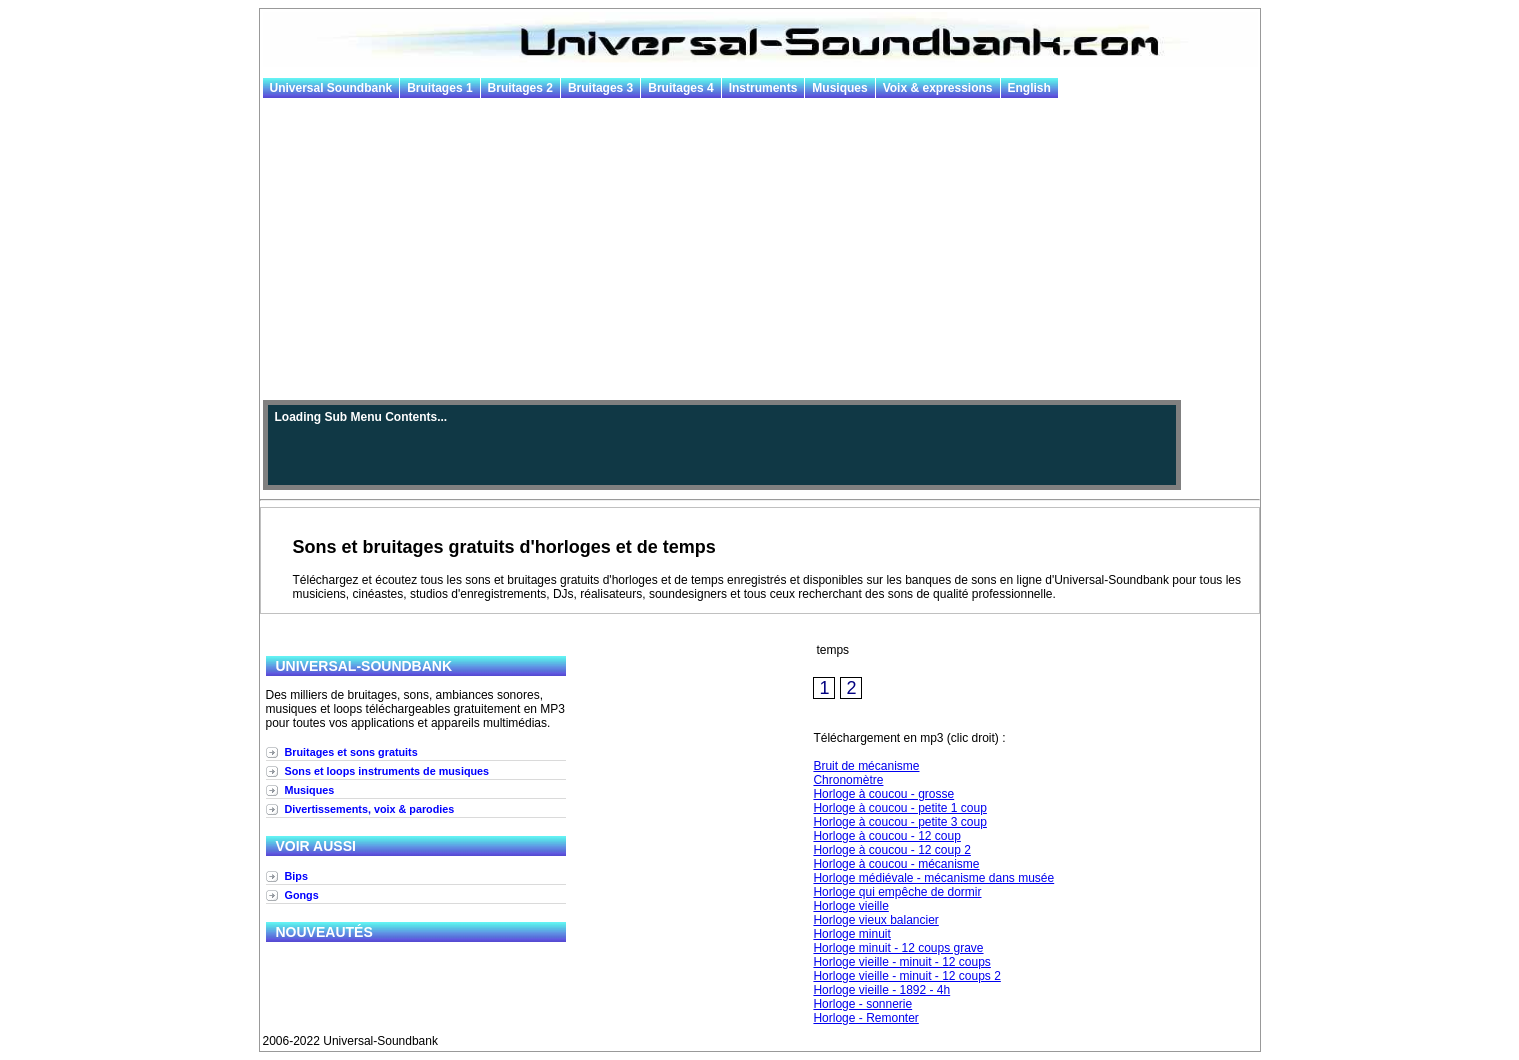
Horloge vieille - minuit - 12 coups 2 (906, 976)
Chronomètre (848, 780)
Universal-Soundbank (364, 666)
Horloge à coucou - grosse (883, 794)
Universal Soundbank (331, 88)
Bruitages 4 (680, 88)
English (1029, 88)
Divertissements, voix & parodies (370, 809)
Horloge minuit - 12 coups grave (898, 948)
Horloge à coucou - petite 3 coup (899, 822)
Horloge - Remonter (865, 1018)
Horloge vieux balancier (875, 920)
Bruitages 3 (600, 88)
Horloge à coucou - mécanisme (896, 864)
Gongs (302, 895)
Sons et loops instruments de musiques (387, 771)
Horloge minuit (851, 934)
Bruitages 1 (439, 88)
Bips (296, 876)
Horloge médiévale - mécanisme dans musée (933, 878)
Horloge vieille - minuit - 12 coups (901, 962)
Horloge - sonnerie (862, 1004)
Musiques (839, 88)
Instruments (763, 88)
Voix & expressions (938, 88)
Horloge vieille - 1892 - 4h (881, 990)
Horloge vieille (850, 906)
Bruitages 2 (520, 88)
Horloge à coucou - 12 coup (886, 836)
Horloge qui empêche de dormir (897, 892)
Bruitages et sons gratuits (351, 752)
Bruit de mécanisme (866, 766)
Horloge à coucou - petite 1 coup (899, 808)
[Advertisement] (760, 250)
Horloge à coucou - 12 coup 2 (891, 850)
